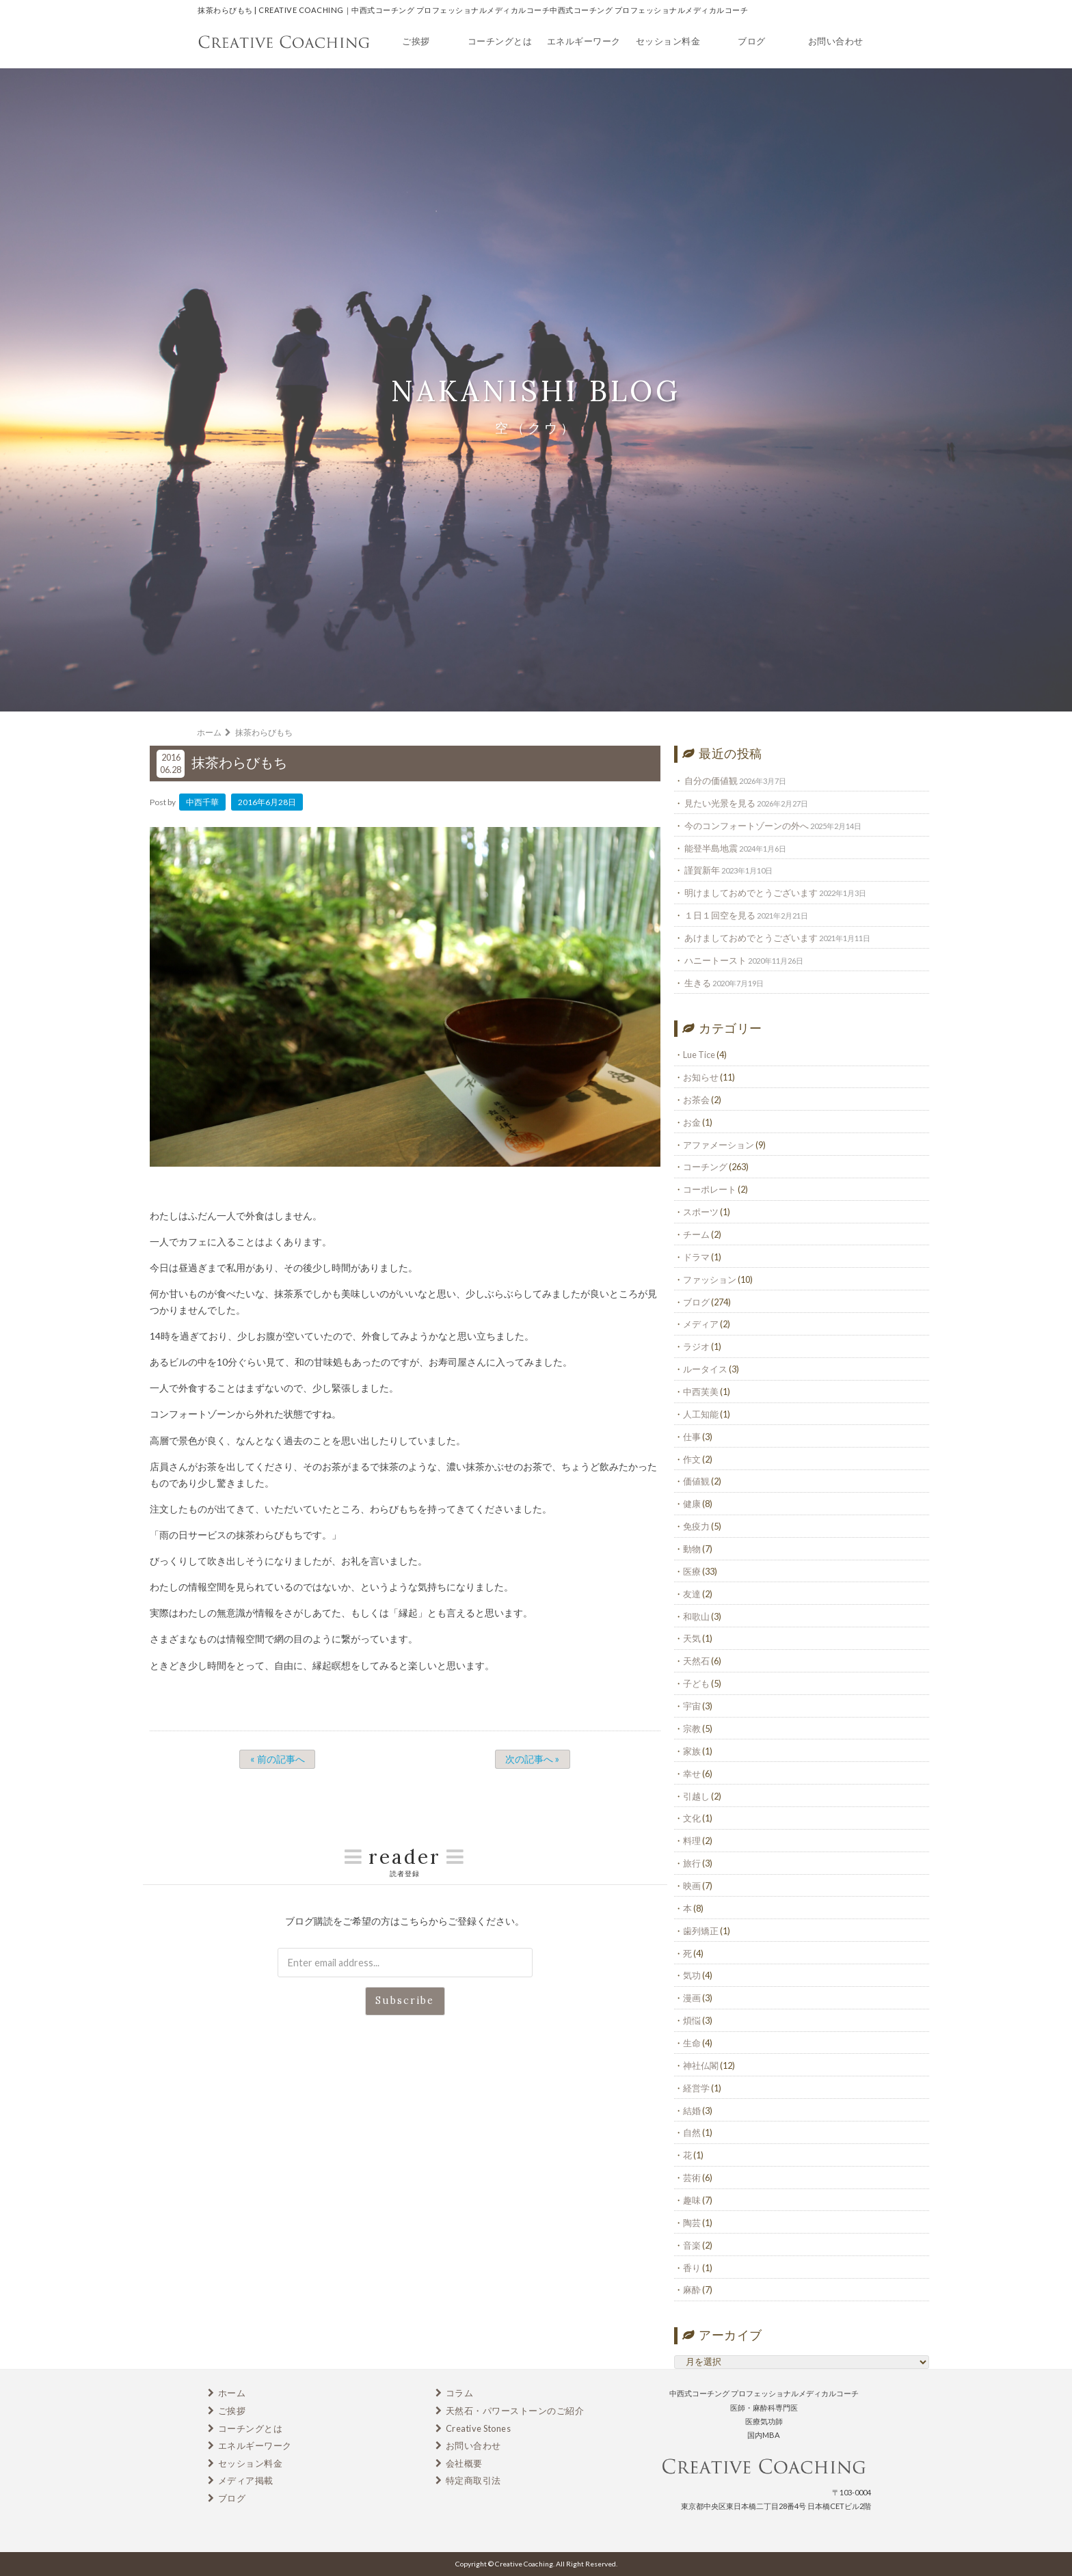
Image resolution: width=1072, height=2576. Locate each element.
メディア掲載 (245, 2480)
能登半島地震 (711, 848)
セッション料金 (668, 41)
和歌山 (696, 1616)
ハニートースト (715, 960)
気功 (692, 1975)
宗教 (692, 1728)
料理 (692, 1840)
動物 (692, 1548)
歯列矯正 (701, 1930)
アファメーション (718, 1144)
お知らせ (701, 1077)
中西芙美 (701, 1391)
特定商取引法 (473, 2480)
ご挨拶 (416, 41)
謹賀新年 (702, 870)
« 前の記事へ (277, 1759)
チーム (696, 1234)
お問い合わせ (835, 41)
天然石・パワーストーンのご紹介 (515, 2410)
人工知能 (701, 1414)
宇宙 (692, 1705)
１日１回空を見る (719, 915)
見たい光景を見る (719, 803)
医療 (692, 1571)
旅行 (692, 1863)
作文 (692, 1459)
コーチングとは (500, 41)
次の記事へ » (532, 1759)
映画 (692, 1885)
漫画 (692, 1997)
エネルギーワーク (584, 41)
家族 (692, 1751)
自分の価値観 (711, 780)
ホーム (232, 2392)
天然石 (696, 1660)
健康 (692, 1503)
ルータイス (705, 1369)
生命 (692, 2042)
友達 (692, 1593)
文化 (692, 1818)
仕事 (692, 1436)
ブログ (752, 41)
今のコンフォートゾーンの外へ (746, 825)
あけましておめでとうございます (751, 937)
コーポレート (709, 1189)
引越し (696, 1796)
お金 (692, 1122)
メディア (701, 1323)
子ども (696, 1683)
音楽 (692, 2245)
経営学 (696, 2088)
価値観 (696, 1481)
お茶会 (696, 1099)
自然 (692, 2132)
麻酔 (692, 2289)
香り (692, 2267)
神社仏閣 (701, 2065)
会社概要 (464, 2463)
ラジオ (696, 1346)
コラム (460, 2392)
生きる (697, 982)
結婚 (692, 2110)
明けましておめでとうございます (751, 892)
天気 (692, 1638)
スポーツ (701, 1211)
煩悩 (692, 2020)
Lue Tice (699, 1054)
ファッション (709, 1279)
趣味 (692, 2200)
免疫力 (696, 1526)
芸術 (692, 2177)
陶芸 (692, 2222)
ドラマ (696, 1256)
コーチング (705, 1166)
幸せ (692, 1773)
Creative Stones (478, 2428)
